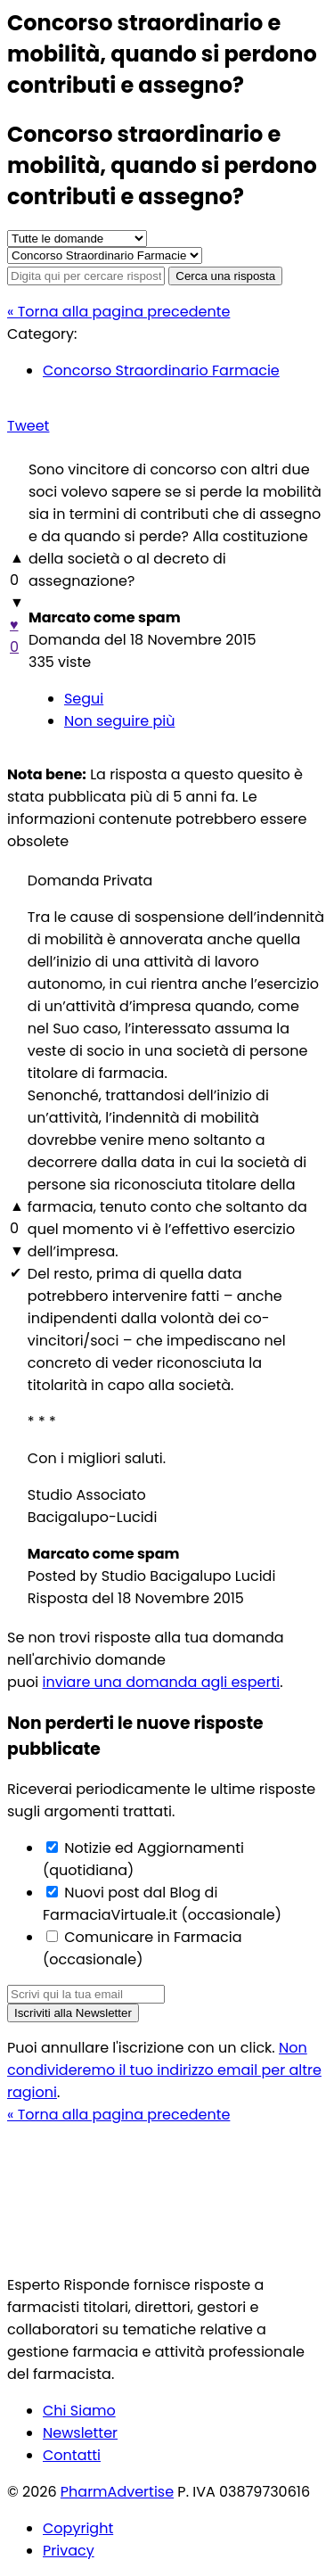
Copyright (78, 2528)
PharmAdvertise (117, 2491)
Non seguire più (119, 721)
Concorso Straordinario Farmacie (161, 370)
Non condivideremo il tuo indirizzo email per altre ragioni (164, 2070)
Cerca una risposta (225, 276)
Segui (83, 698)
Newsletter (80, 2433)
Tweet (28, 426)
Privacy (68, 2550)
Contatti (72, 2455)
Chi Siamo (79, 2410)
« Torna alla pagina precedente (118, 311)
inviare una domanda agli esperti (162, 1682)
